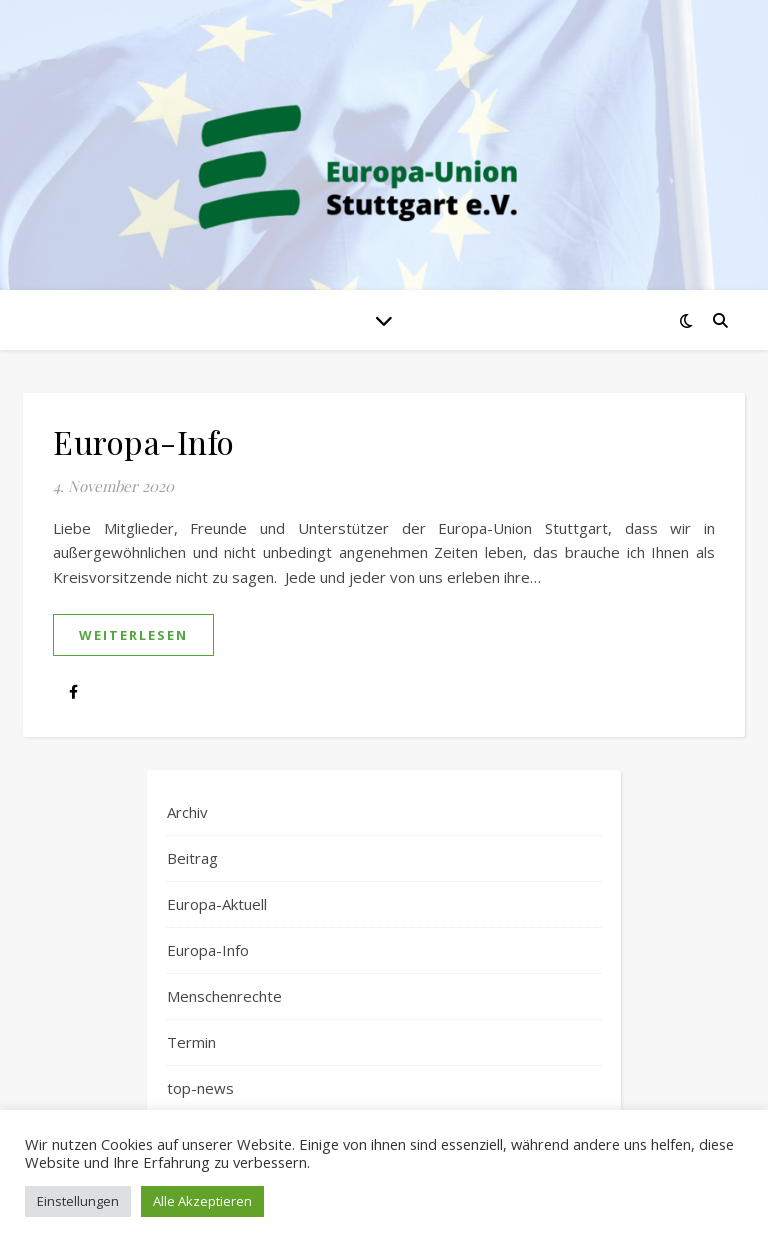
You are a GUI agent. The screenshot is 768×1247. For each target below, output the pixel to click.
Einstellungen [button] (78, 1201)
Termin (191, 1042)
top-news (200, 1088)
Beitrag (192, 858)
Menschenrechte (224, 996)
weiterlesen (133, 635)
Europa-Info (144, 441)
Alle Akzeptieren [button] (202, 1201)
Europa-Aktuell (217, 904)
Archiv (187, 812)
